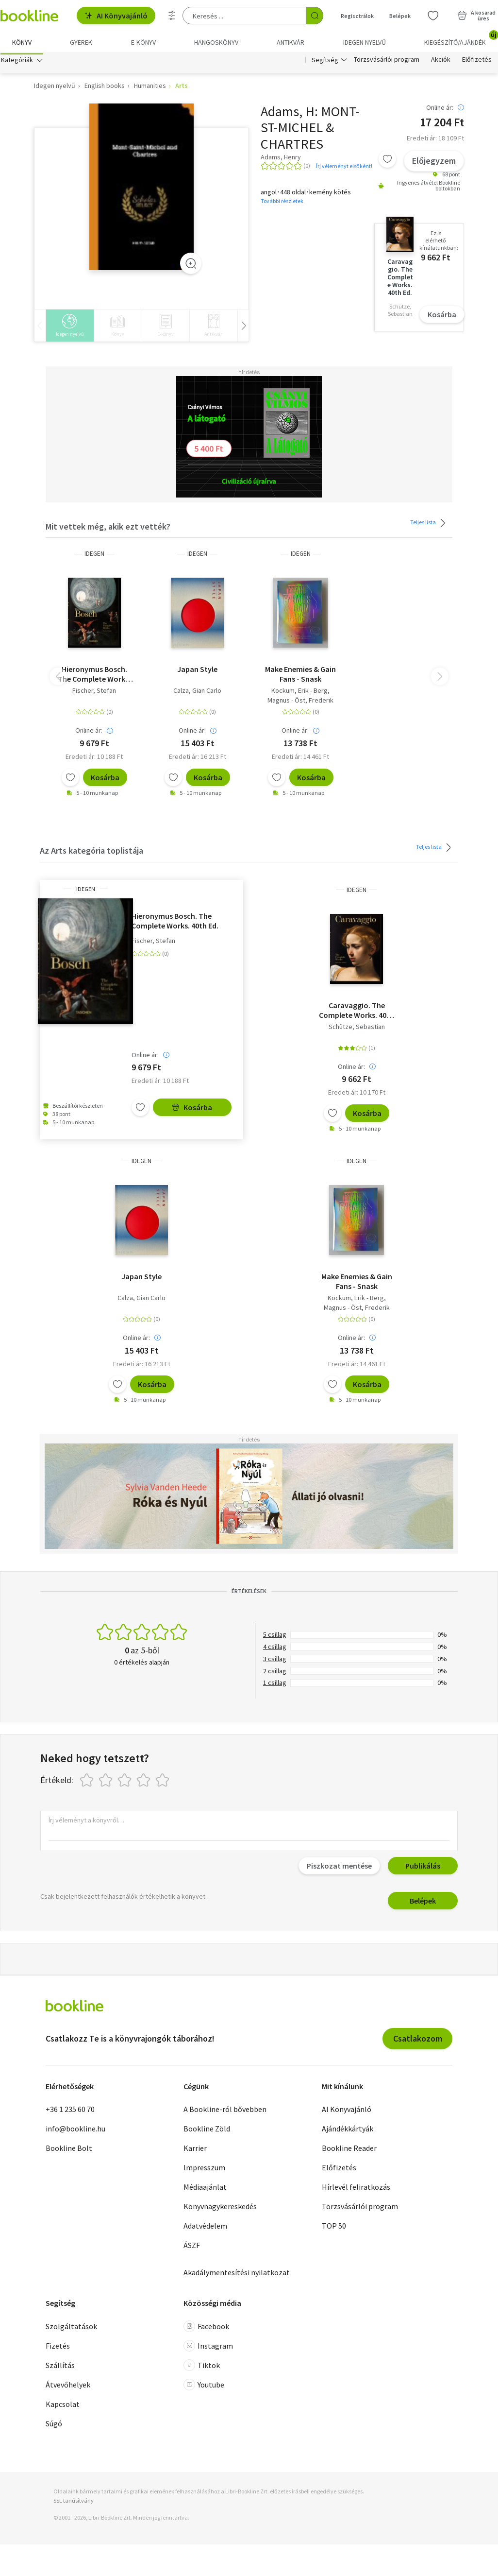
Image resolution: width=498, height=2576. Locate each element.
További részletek (282, 203)
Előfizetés (477, 62)
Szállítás (60, 2367)
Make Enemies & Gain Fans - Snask (300, 676)
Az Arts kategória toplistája (91, 853)
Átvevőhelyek (68, 2386)
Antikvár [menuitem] (290, 42)
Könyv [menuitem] (22, 42)
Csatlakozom (417, 2040)
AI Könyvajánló (116, 15)
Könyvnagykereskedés (220, 2209)
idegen (94, 556)
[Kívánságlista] (433, 15)
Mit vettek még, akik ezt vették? (108, 528)
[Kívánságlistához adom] (387, 161)
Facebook (206, 2328)
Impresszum (204, 2170)
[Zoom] (190, 265)
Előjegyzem (434, 163)
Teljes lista (429, 525)
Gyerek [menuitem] (81, 42)
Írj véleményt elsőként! (344, 168)
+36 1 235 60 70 (70, 2111)
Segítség (325, 62)
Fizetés (58, 2348)
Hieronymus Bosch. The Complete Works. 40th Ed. (94, 676)
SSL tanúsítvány (73, 2503)
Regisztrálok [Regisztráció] (357, 15)
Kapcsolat (63, 2406)
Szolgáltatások (71, 2328)
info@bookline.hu (75, 2131)
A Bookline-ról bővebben (224, 2111)
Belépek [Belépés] (400, 15)
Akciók (440, 62)
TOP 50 (334, 2228)
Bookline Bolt (69, 2150)
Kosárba (442, 317)
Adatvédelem (205, 2228)
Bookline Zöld (206, 2131)
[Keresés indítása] (314, 15)
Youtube (203, 2386)
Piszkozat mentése (339, 1868)
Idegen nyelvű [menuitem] (364, 42)
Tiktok (201, 2367)
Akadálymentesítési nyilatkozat (236, 2275)
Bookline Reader (349, 2150)
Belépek (423, 1903)
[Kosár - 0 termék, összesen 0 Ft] (476, 15)
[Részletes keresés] (172, 15)
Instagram (208, 2347)
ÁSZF (191, 2247)
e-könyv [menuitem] (143, 42)
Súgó (54, 2425)
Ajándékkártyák (347, 2131)
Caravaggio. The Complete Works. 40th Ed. (356, 1012)
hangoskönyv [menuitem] (216, 42)
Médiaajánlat (205, 2189)
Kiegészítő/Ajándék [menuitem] (461, 39)
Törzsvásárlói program (386, 62)
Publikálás (422, 1868)
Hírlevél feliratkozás (356, 2189)
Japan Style (197, 671)
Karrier (195, 2150)
